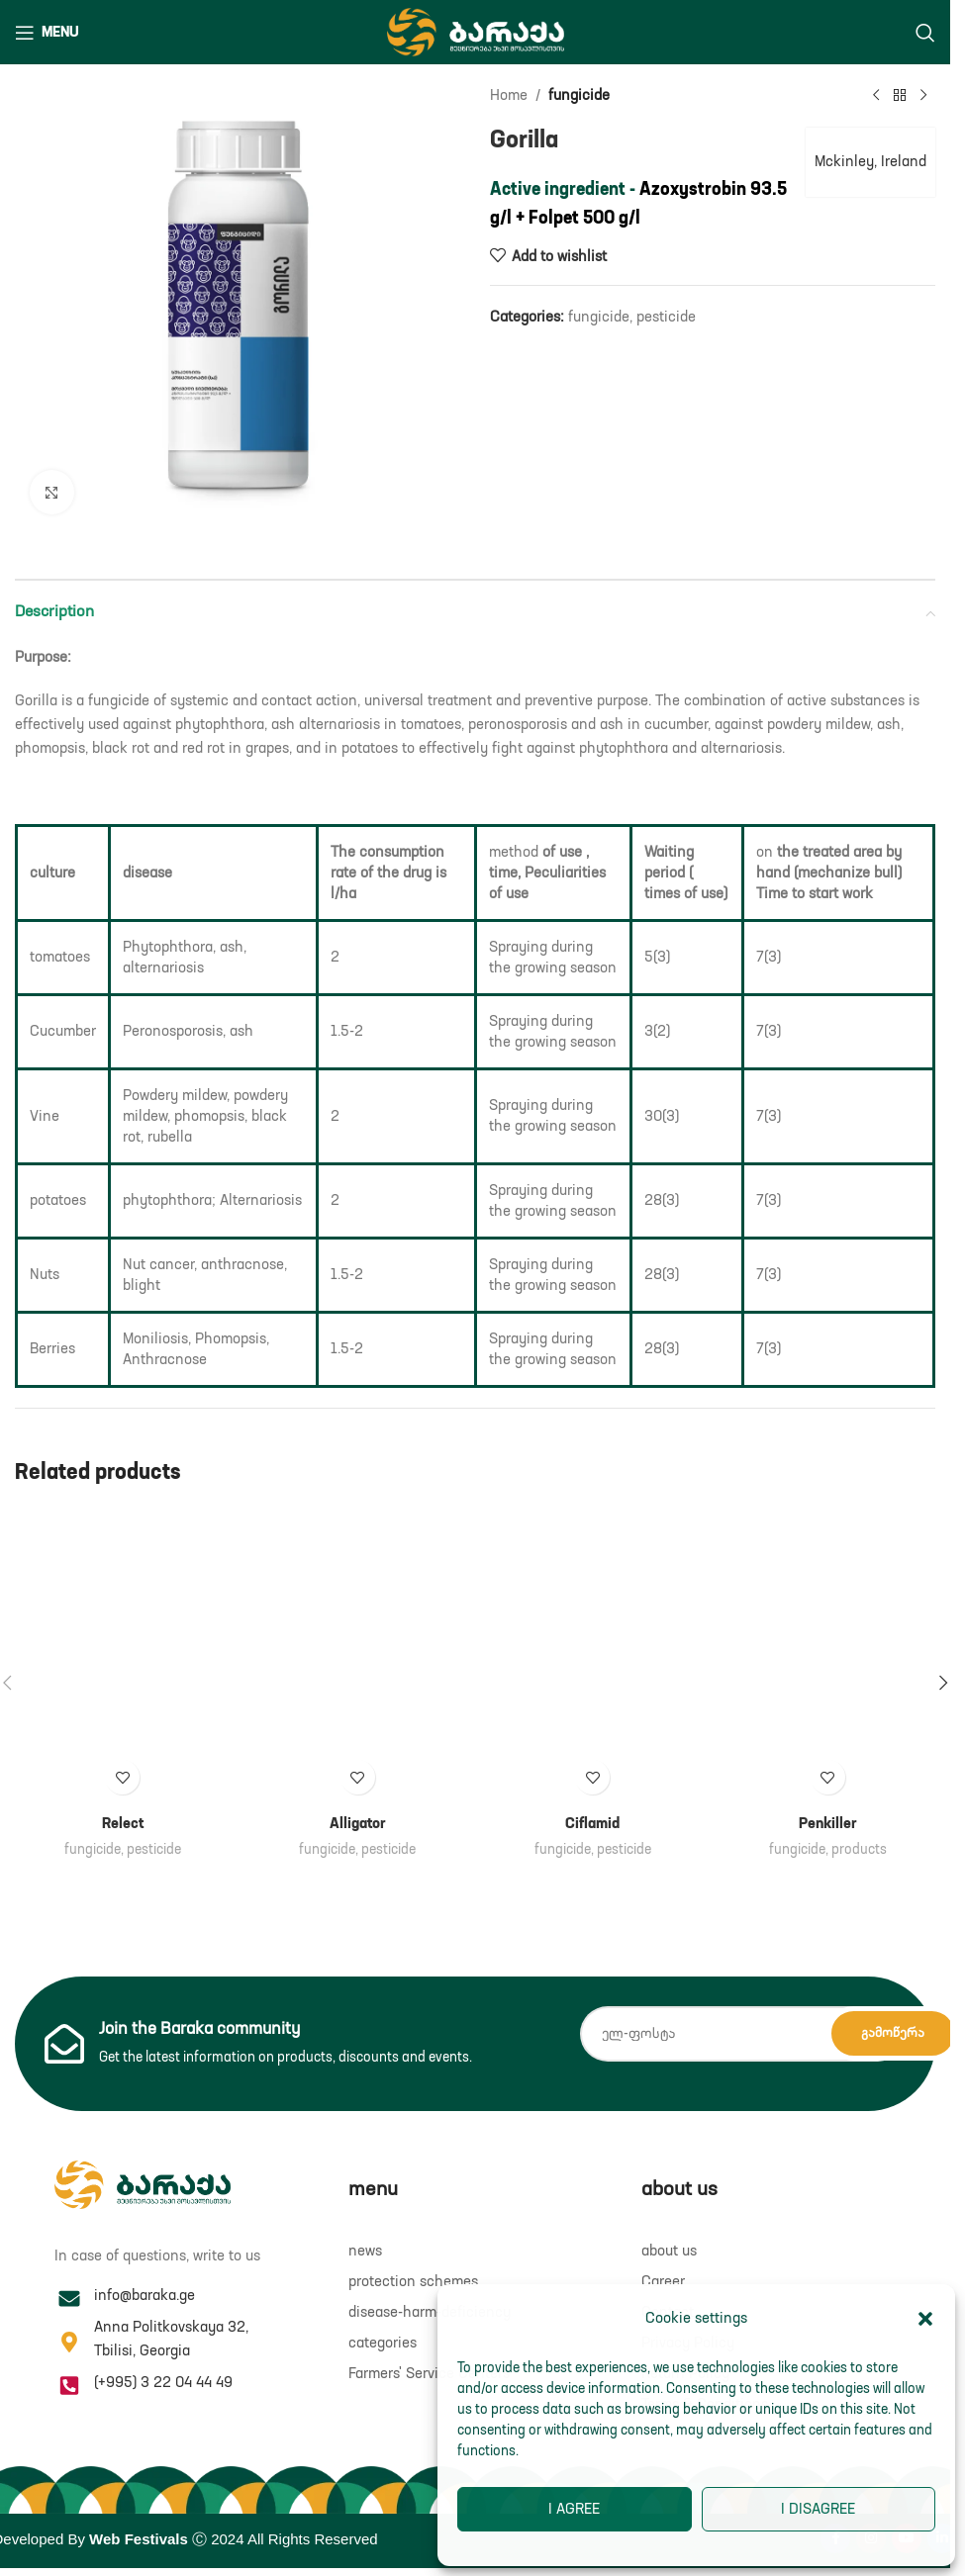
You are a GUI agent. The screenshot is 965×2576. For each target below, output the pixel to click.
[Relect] (123, 1656)
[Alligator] (358, 1656)
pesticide (666, 317)
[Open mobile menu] (47, 32)
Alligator (358, 1823)
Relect (123, 1823)
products (859, 1850)
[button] (925, 2319)
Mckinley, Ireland (869, 161)
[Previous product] (876, 96)
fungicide (579, 95)
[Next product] (923, 96)
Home (509, 95)
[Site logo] (475, 31)
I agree (574, 2509)
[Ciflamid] (593, 1656)
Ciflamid (592, 1823)
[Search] (925, 32)
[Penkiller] (828, 1656)
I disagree (818, 2509)
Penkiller (828, 1823)
